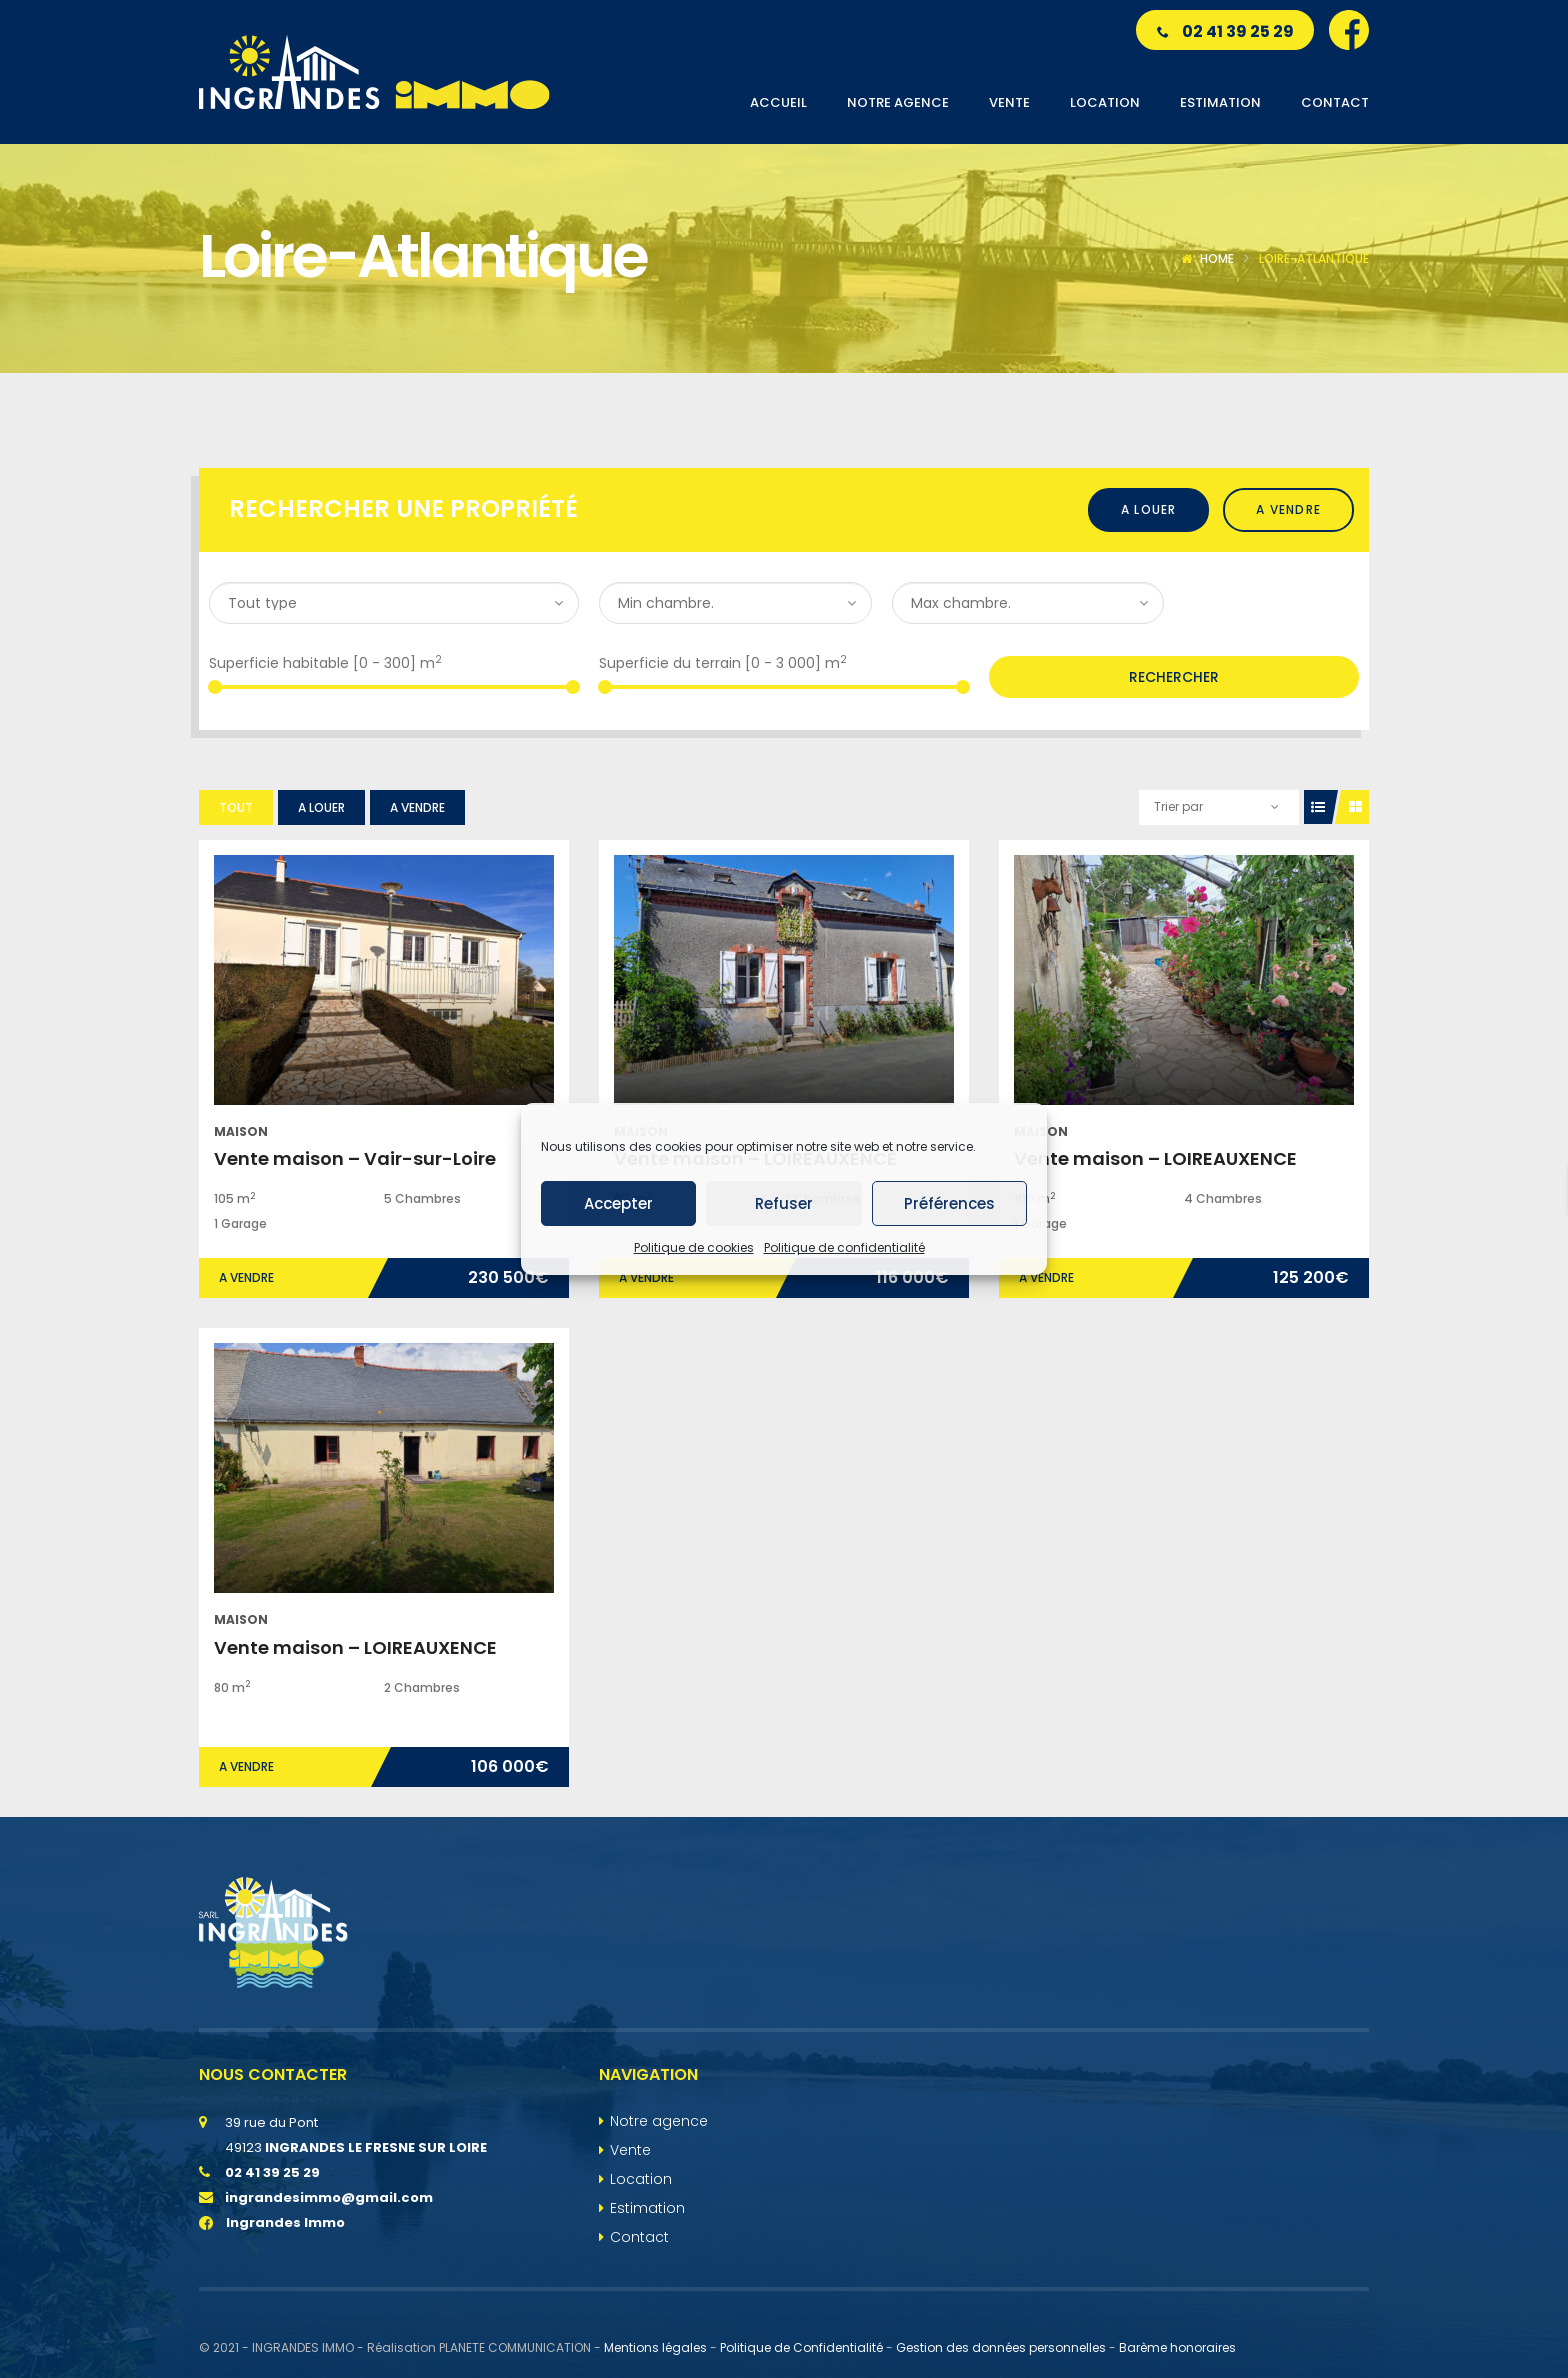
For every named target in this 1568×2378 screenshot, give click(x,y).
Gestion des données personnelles (1001, 2347)
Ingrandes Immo (272, 2222)
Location (641, 2179)
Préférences (949, 1203)
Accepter (618, 1203)
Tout (236, 807)
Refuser (784, 1203)
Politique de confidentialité (844, 1247)
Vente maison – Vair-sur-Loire (355, 1158)
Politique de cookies (694, 1247)
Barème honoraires (1177, 2347)
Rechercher (1174, 677)
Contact (639, 2237)
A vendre (1288, 509)
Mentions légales (655, 2347)
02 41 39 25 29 (1225, 31)
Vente (630, 2150)
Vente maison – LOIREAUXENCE (1155, 1158)
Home (1217, 258)
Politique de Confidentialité (801, 2347)
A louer (1148, 509)
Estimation (647, 2208)
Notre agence (659, 2121)
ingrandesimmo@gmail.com (329, 2197)
